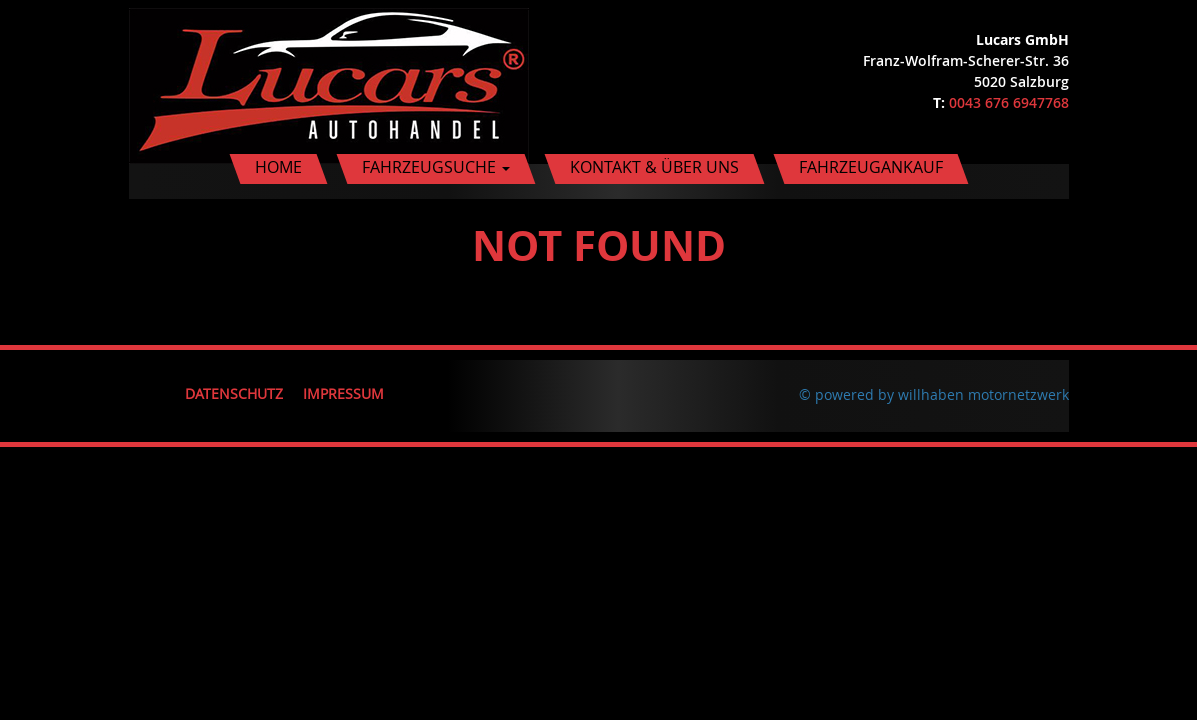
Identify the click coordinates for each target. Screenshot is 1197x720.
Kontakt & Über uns (654, 167)
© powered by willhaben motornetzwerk (934, 394)
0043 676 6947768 (1009, 102)
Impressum (343, 393)
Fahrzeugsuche (436, 167)
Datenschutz (234, 393)
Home (278, 167)
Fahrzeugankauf (871, 167)
